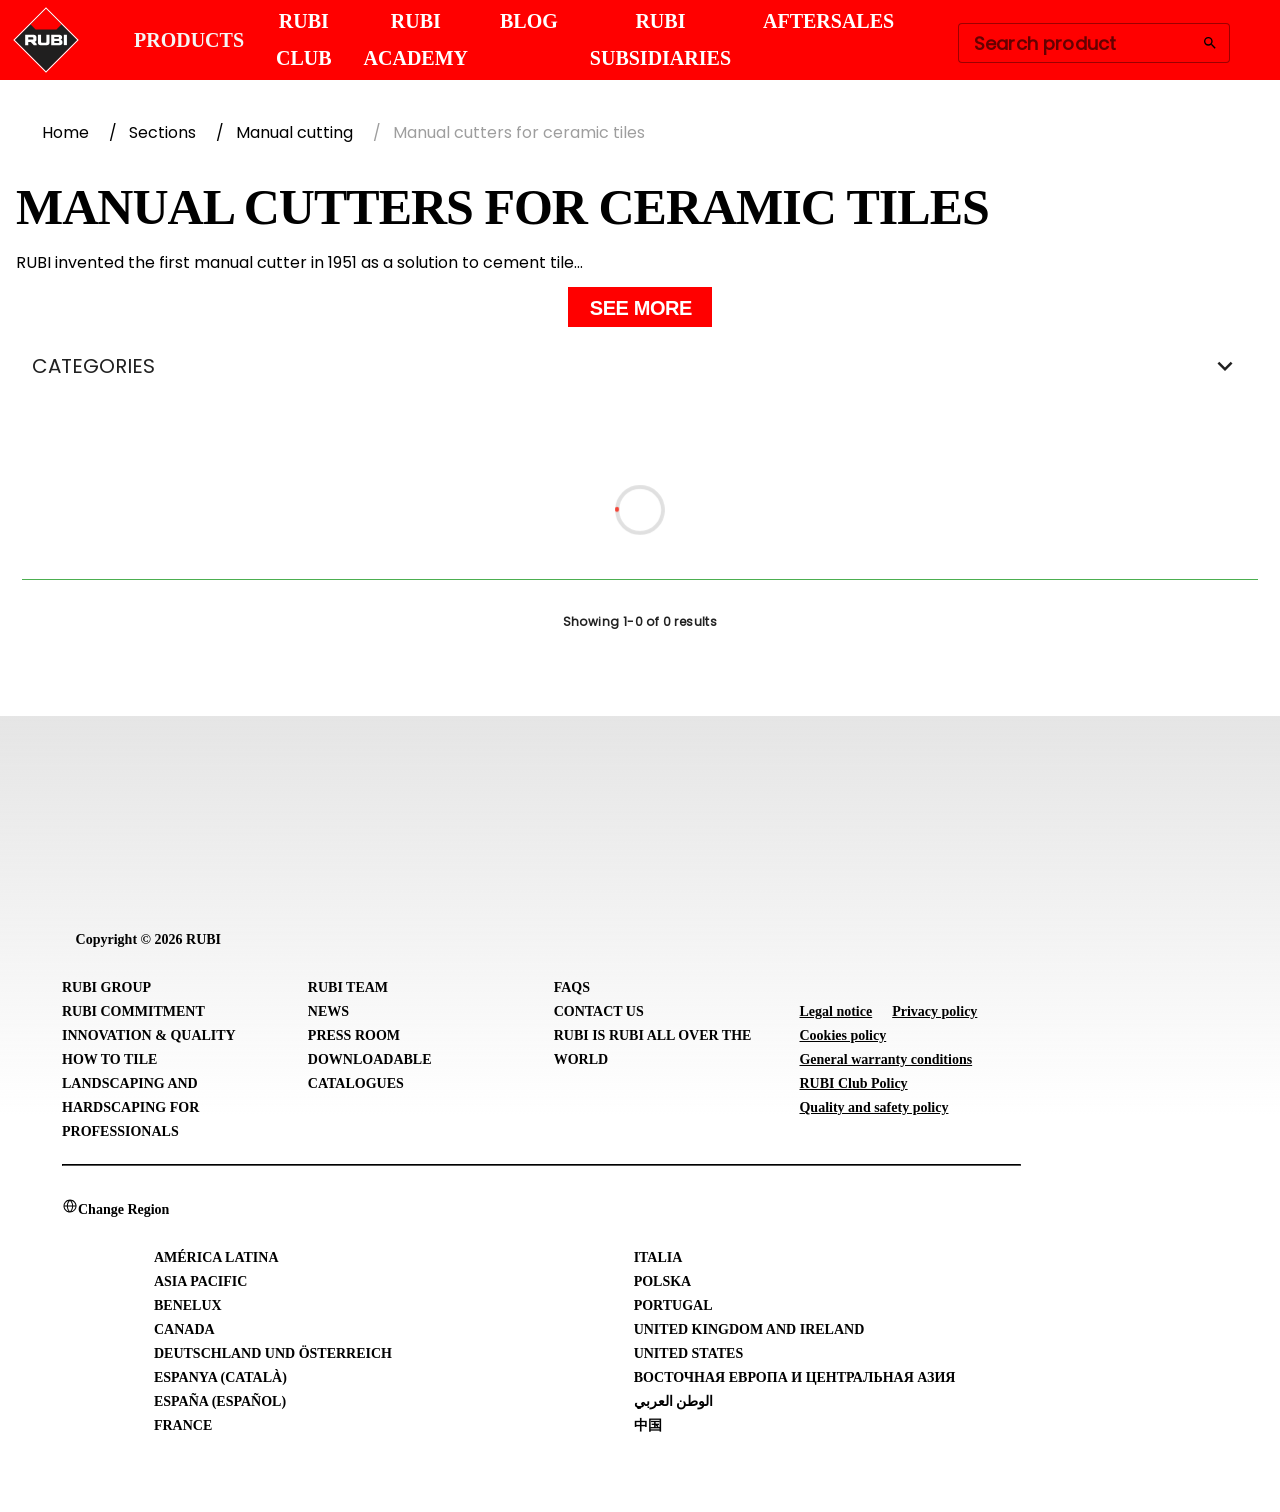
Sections (162, 132)
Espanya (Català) (220, 1377)
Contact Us (599, 1011)
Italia (658, 1257)
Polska (663, 1281)
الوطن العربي (674, 1401)
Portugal (673, 1305)
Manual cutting (294, 132)
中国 (648, 1425)
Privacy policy (934, 1011)
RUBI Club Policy (853, 1083)
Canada (184, 1329)
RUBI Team (348, 987)
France (183, 1425)
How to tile (109, 1059)
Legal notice (835, 1011)
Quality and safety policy (873, 1107)
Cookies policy (842, 1035)
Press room (354, 1035)
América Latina (216, 1257)
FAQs (572, 987)
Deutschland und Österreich (273, 1353)
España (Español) (220, 1401)
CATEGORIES (640, 366)
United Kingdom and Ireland (749, 1329)
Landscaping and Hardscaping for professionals (130, 1107)
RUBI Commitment (133, 1011)
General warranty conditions (885, 1059)
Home (65, 132)
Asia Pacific (200, 1281)
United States (689, 1353)
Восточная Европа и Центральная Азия (795, 1377)
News (328, 1011)
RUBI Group (106, 987)
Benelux (188, 1305)
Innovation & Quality (149, 1035)
